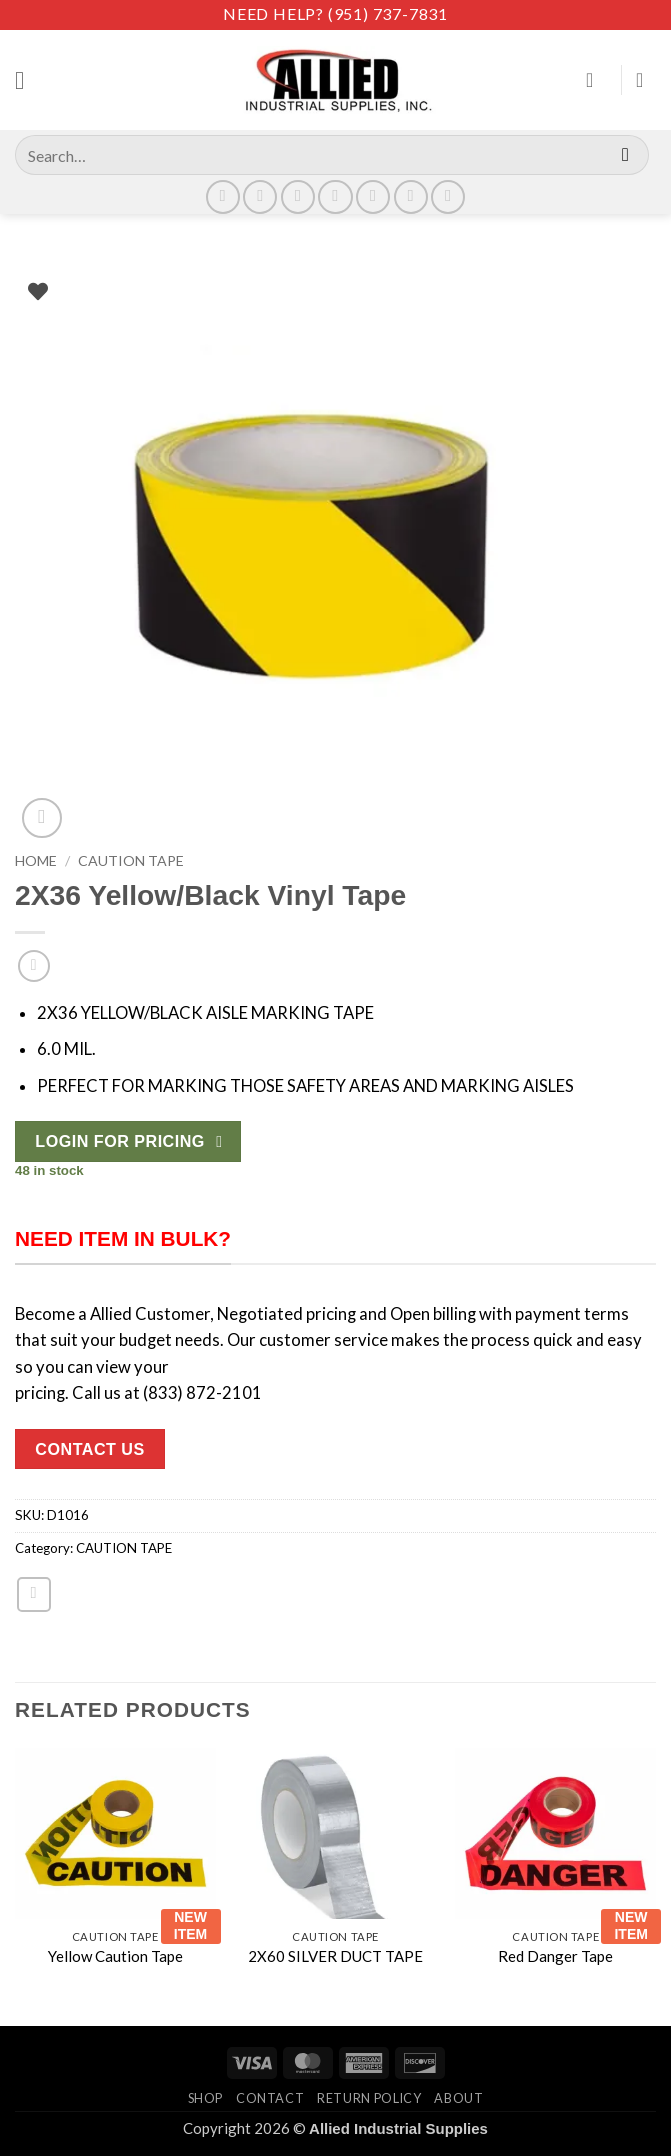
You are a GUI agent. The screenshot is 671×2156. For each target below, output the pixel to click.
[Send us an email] (335, 197)
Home (36, 860)
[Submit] (625, 154)
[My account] (596, 80)
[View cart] (646, 80)
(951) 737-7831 (388, 13)
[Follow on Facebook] (223, 197)
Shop (206, 2098)
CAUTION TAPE (131, 860)
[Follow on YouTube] (448, 197)
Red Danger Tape (555, 1956)
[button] (27, 80)
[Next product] (34, 966)
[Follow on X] (298, 197)
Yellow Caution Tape (115, 1956)
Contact (270, 2098)
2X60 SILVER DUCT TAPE (335, 1956)
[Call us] (373, 197)
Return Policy (369, 2098)
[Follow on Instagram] (260, 197)
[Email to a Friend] (34, 1594)
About (458, 2098)
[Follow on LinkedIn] (411, 197)
